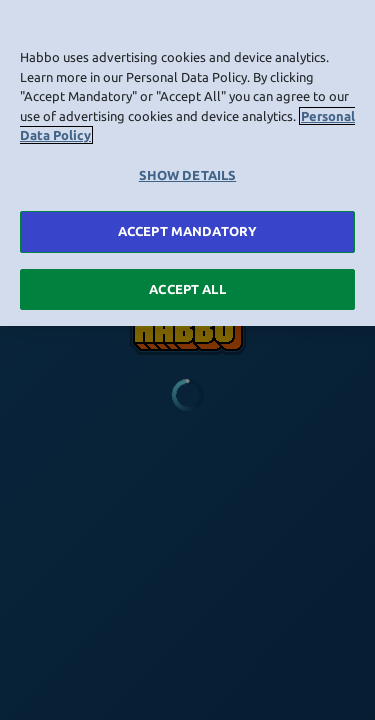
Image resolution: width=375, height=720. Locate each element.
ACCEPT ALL (187, 286)
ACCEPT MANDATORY (187, 228)
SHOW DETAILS (188, 172)
